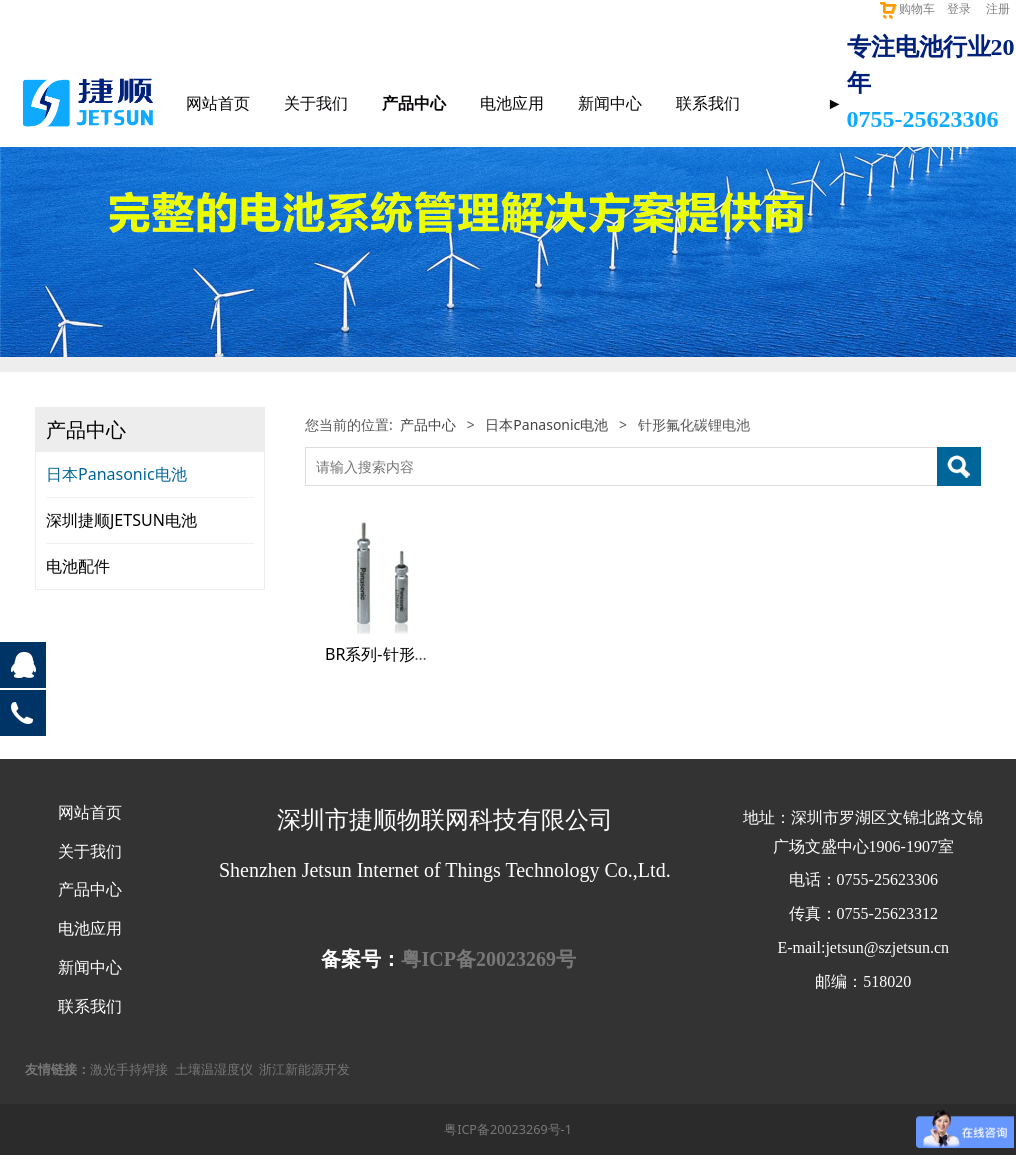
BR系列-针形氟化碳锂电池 (418, 654)
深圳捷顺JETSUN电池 (121, 520)
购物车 (906, 8)
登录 (959, 8)
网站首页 (218, 103)
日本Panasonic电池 (116, 474)
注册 (998, 8)
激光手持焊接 (129, 1069)
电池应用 (512, 103)
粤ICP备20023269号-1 (508, 1129)
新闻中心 (610, 103)
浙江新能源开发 (304, 1069)
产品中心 (414, 103)
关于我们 (316, 103)
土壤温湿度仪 (214, 1069)
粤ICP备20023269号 (488, 959)
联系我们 (708, 103)
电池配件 (78, 566)
